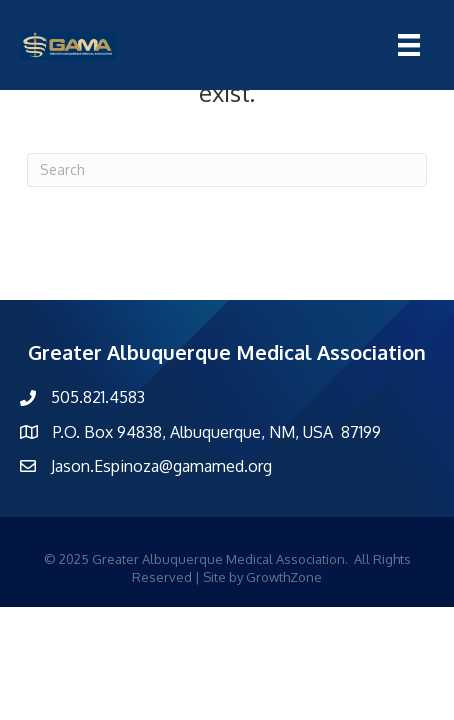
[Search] (227, 170)
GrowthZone (284, 577)
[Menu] (409, 45)
